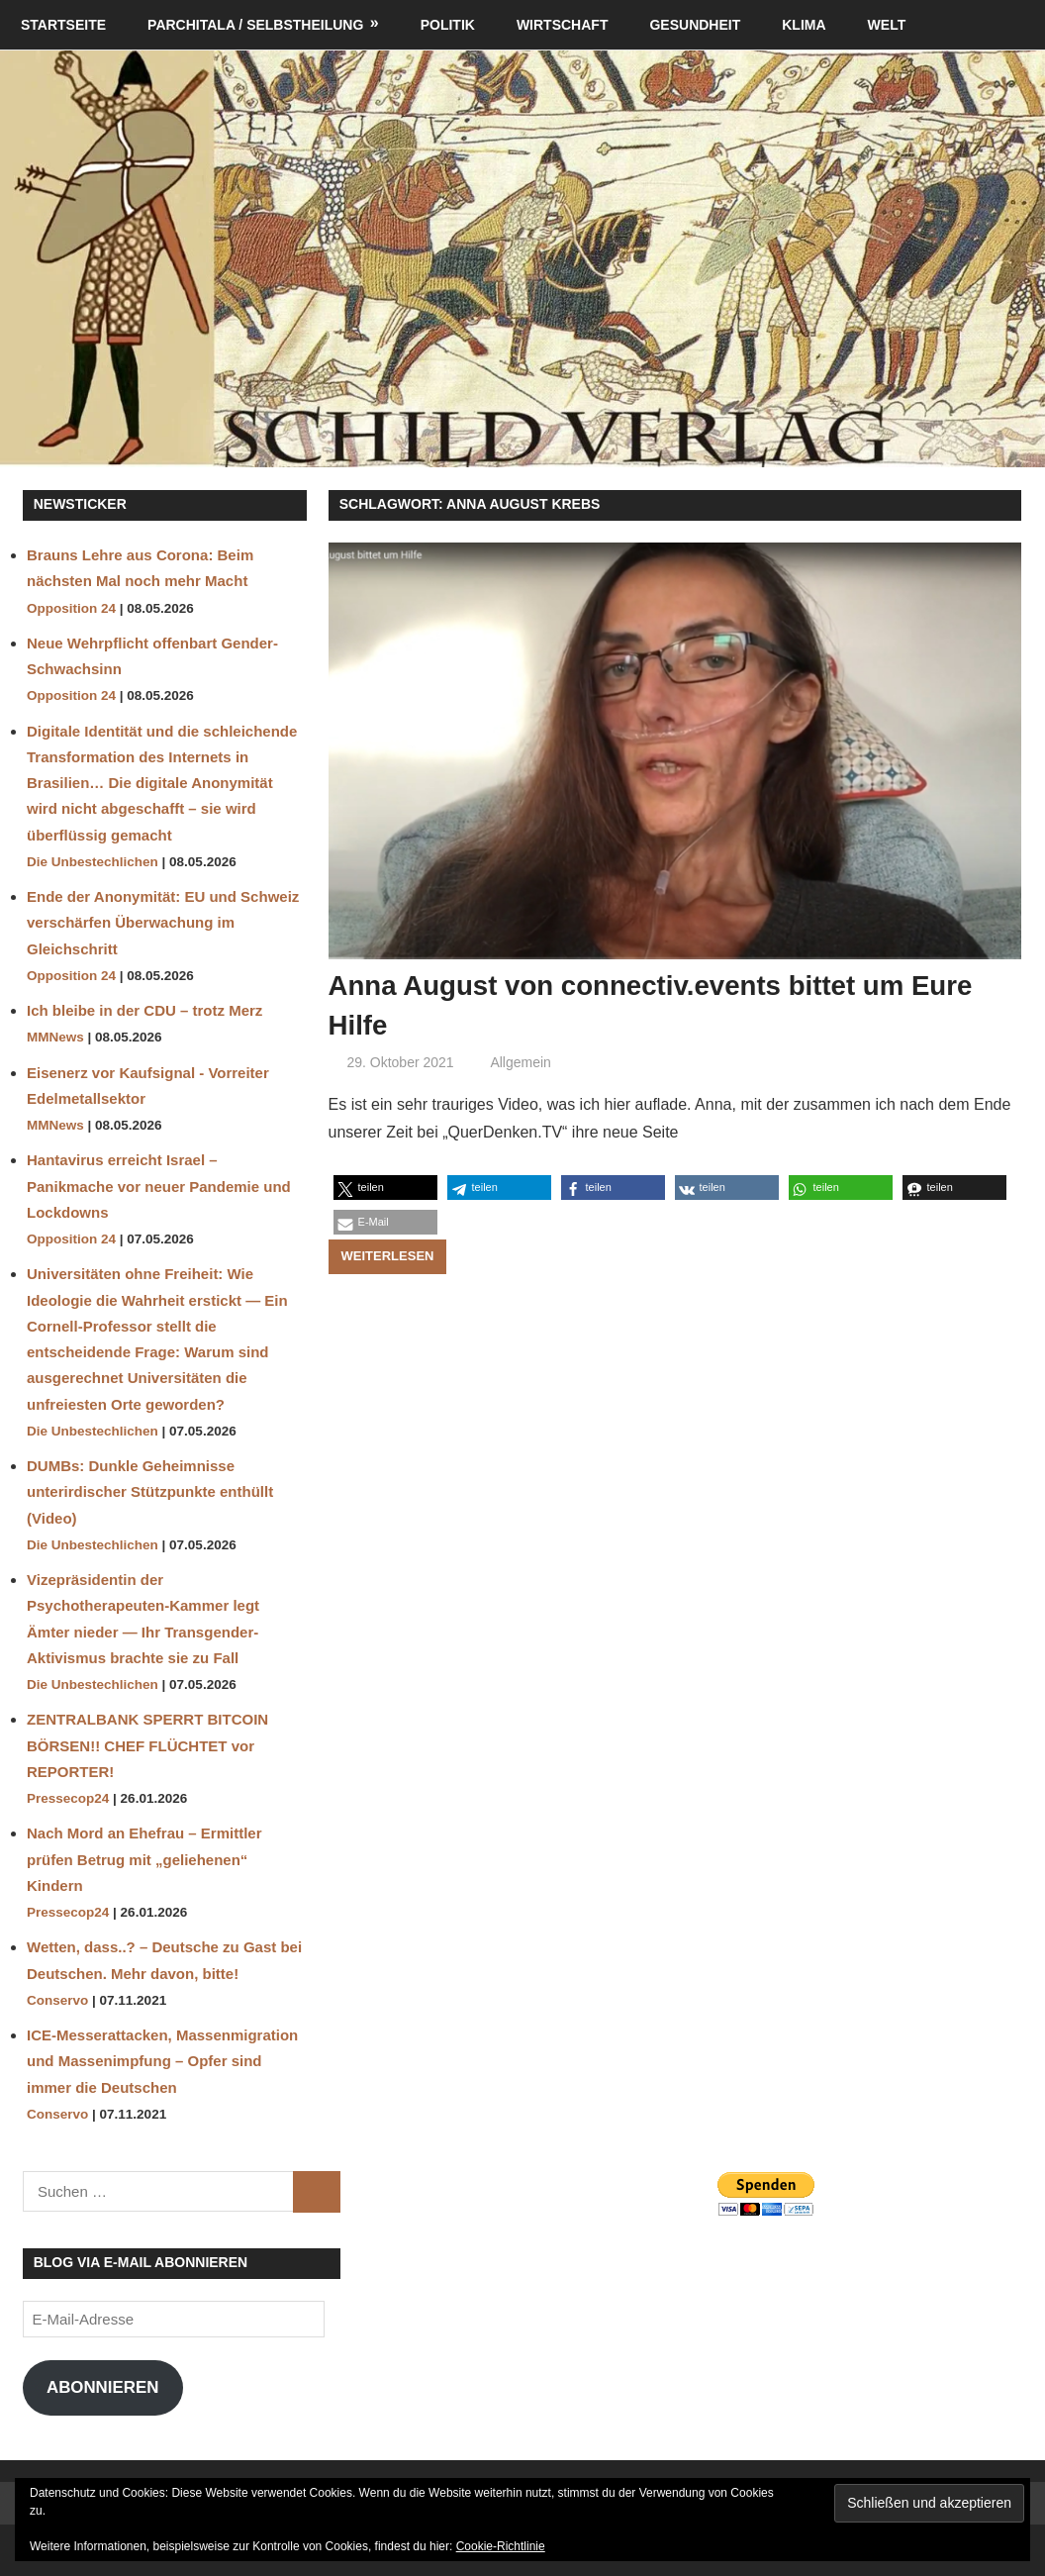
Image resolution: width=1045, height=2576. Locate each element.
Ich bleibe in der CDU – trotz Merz (144, 1010)
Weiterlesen (387, 1254)
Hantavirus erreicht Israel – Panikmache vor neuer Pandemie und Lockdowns (159, 1186)
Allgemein (520, 1061)
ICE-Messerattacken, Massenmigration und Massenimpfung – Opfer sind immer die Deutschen (162, 2061)
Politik (448, 25)
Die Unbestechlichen (92, 861)
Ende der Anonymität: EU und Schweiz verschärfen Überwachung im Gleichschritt (163, 922)
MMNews (55, 1037)
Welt (887, 25)
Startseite (63, 25)
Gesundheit (694, 25)
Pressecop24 (68, 1798)
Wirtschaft (563, 25)
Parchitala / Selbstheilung (255, 25)
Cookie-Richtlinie (500, 2546)
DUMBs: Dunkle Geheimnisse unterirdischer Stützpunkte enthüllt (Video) (150, 1492)
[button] (385, 1186)
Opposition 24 (71, 608)
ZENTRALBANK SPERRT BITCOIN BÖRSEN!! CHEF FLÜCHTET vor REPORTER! (147, 1745)
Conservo (57, 2000)
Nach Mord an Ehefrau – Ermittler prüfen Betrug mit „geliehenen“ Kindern (144, 1859)
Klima (803, 25)
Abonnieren (102, 2387)
